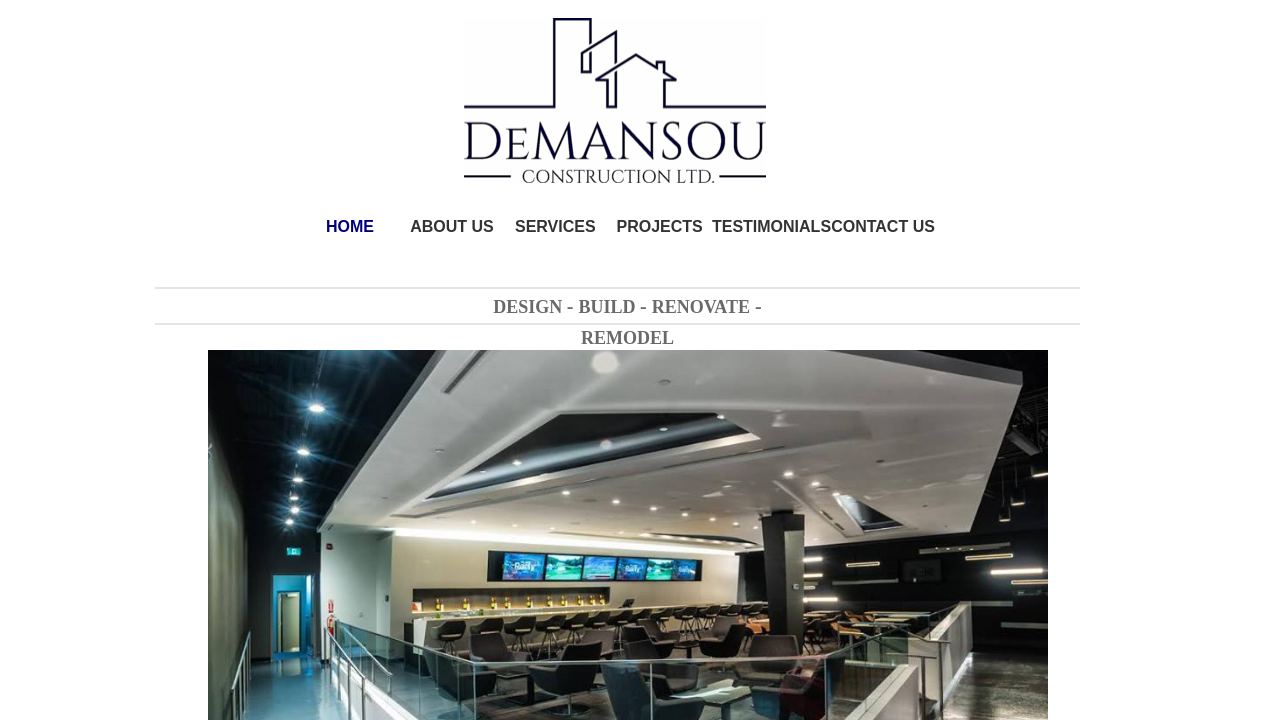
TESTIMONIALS (771, 226)
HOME (350, 226)
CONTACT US (883, 226)
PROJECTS (660, 226)
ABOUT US (452, 226)
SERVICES (555, 226)
